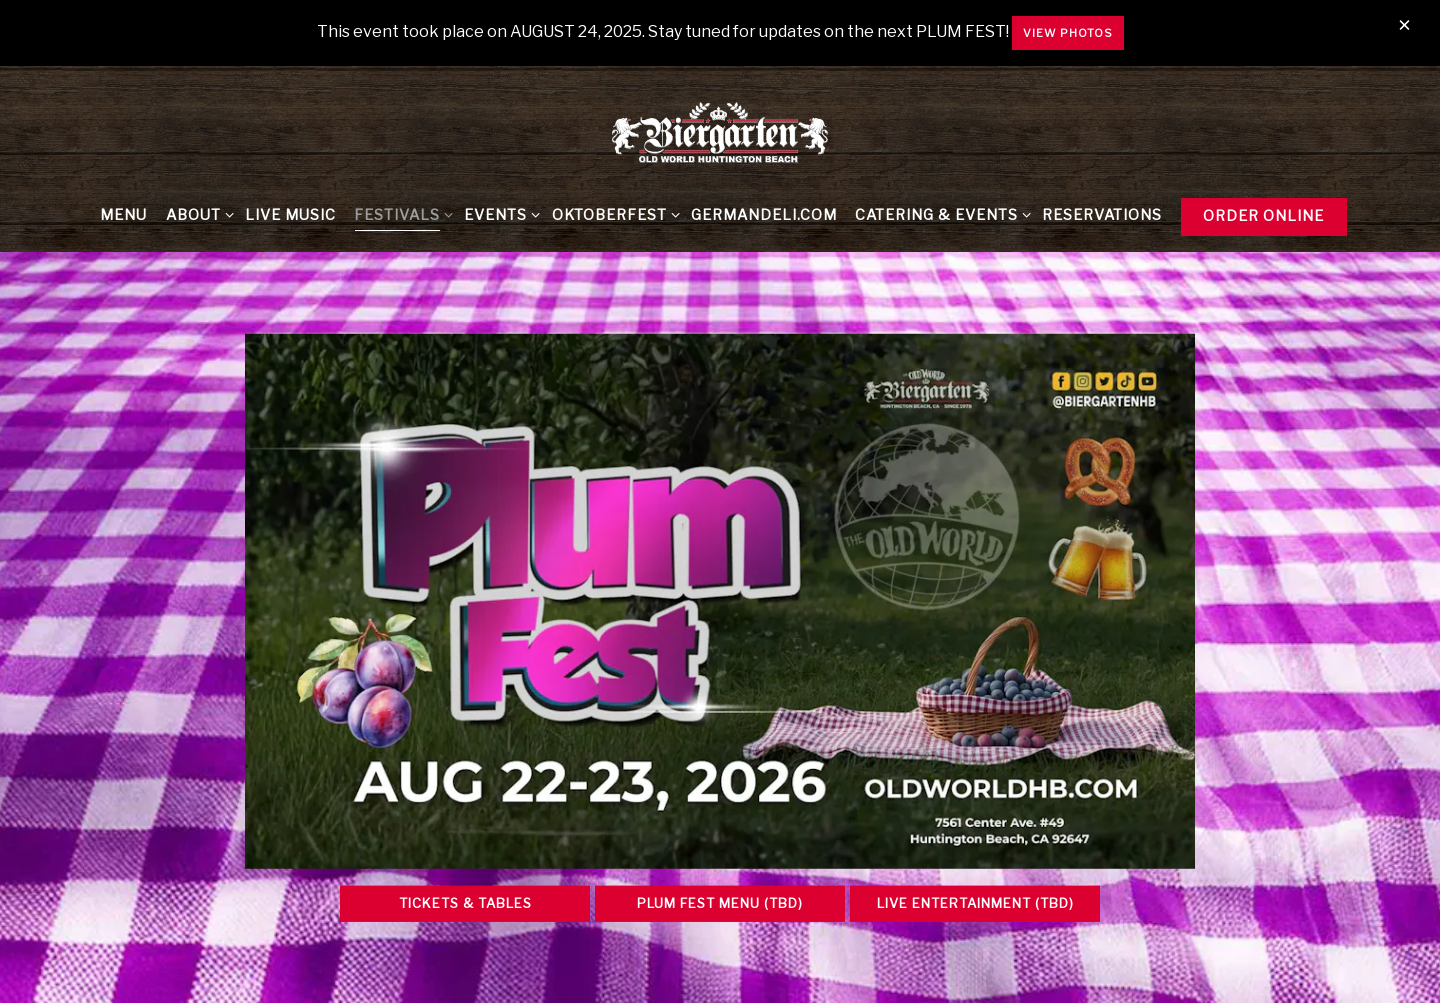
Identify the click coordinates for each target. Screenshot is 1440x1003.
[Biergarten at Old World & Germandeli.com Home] (720, 132)
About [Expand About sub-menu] (196, 214)
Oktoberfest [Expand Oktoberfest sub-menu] (612, 214)
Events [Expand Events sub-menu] (498, 214)
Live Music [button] (290, 215)
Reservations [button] (1102, 215)
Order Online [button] (1263, 216)
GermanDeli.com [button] (764, 215)
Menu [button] (123, 215)
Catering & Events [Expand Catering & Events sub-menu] (939, 214)
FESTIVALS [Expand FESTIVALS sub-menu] (400, 214)
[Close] (1404, 26)
